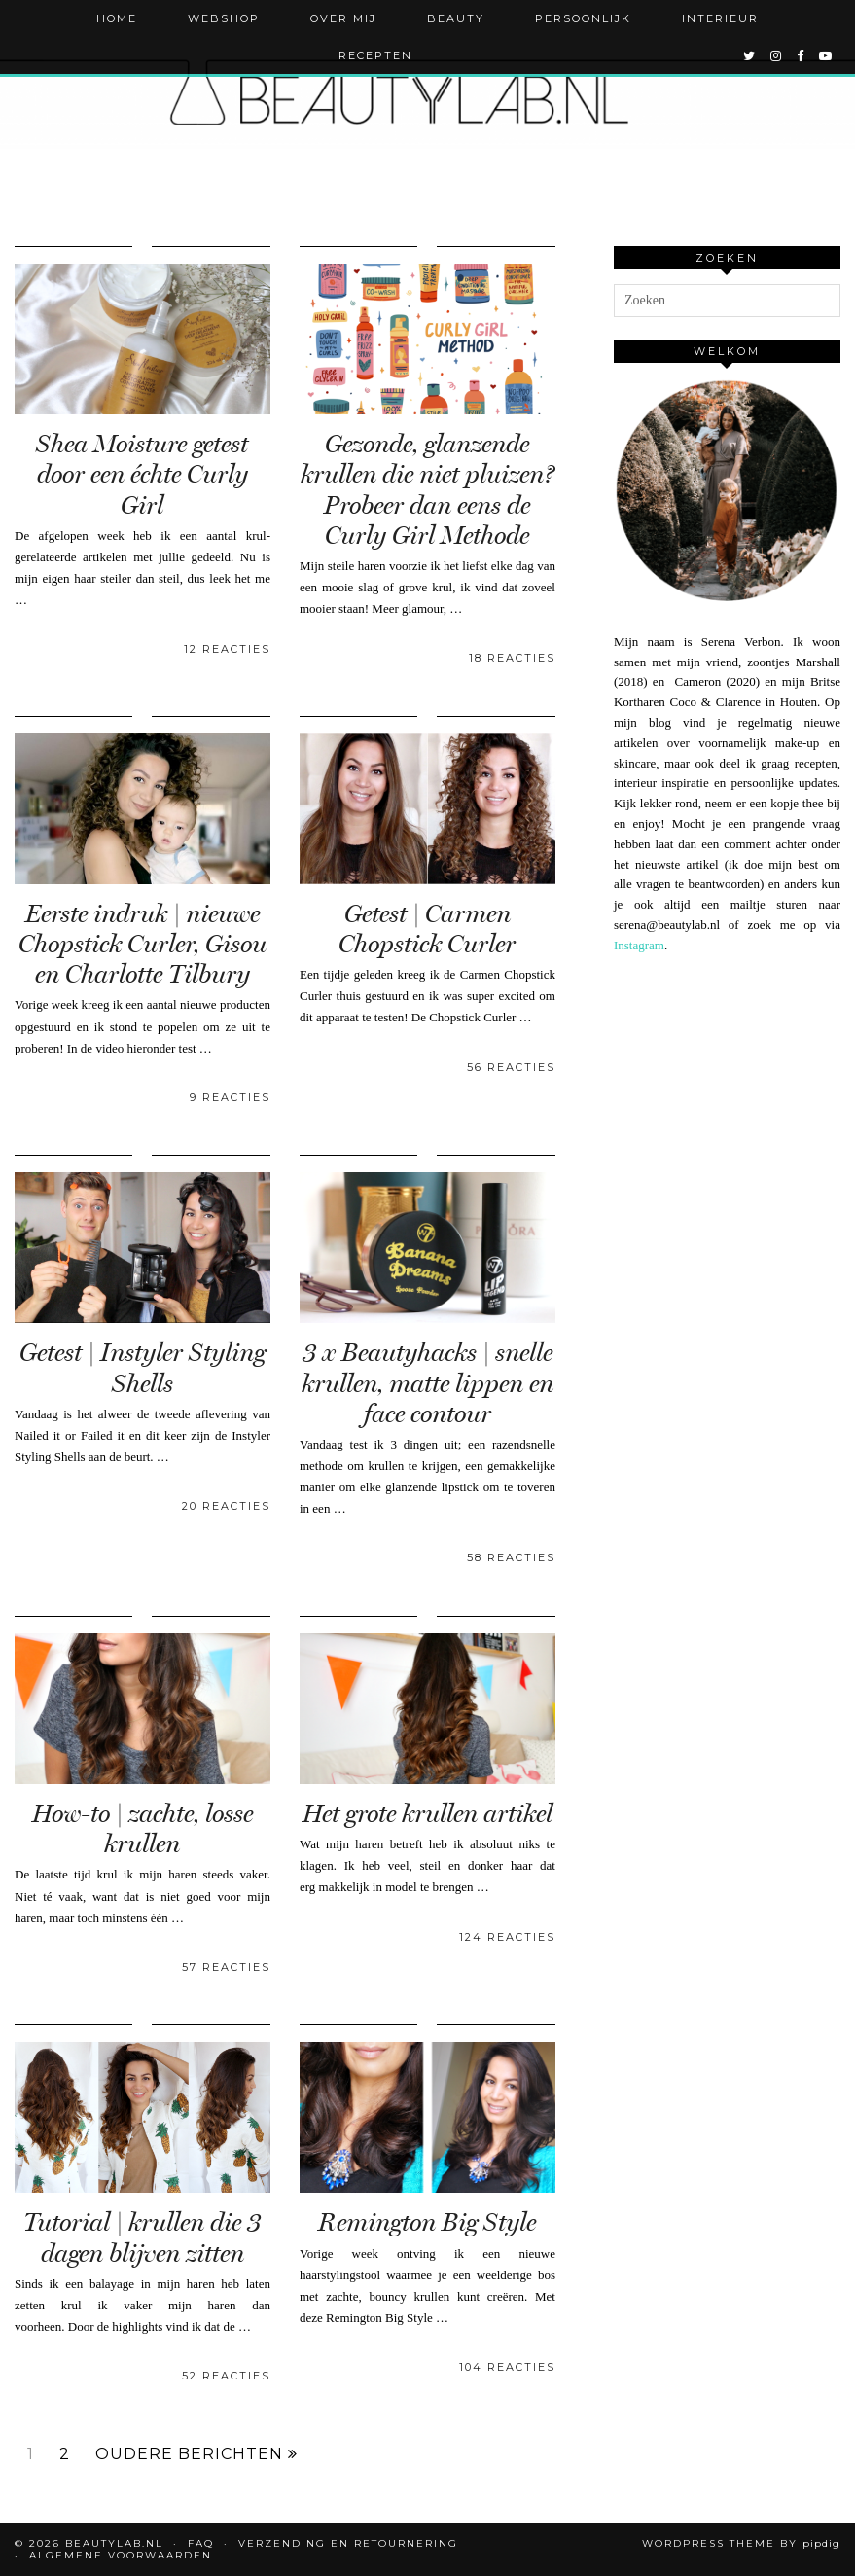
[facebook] (801, 55)
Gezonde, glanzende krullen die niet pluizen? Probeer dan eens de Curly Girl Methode (427, 490)
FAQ (201, 2543)
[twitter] (750, 55)
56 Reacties (511, 1067)
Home (116, 18)
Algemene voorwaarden (120, 2555)
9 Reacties (230, 1097)
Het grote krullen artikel (427, 1814)
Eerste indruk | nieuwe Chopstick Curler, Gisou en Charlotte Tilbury (142, 944)
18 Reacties (512, 657)
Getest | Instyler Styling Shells (142, 1368)
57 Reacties (226, 1967)
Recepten (375, 55)
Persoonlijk (583, 18)
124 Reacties (507, 1937)
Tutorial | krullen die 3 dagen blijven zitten (142, 2237)
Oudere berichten (196, 2454)
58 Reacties (511, 1557)
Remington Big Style (427, 2222)
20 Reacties (226, 1506)
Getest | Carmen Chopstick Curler (427, 929)
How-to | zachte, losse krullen (142, 1829)
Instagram (639, 945)
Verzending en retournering (348, 2543)
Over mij (343, 18)
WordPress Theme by (741, 2543)
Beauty (455, 18)
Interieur (720, 18)
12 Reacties (227, 649)
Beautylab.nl (114, 2543)
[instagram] (776, 55)
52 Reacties (226, 2375)
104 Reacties (507, 2367)
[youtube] (826, 55)
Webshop (224, 18)
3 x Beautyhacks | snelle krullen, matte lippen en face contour (427, 1383)
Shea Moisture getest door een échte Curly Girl (142, 474)
